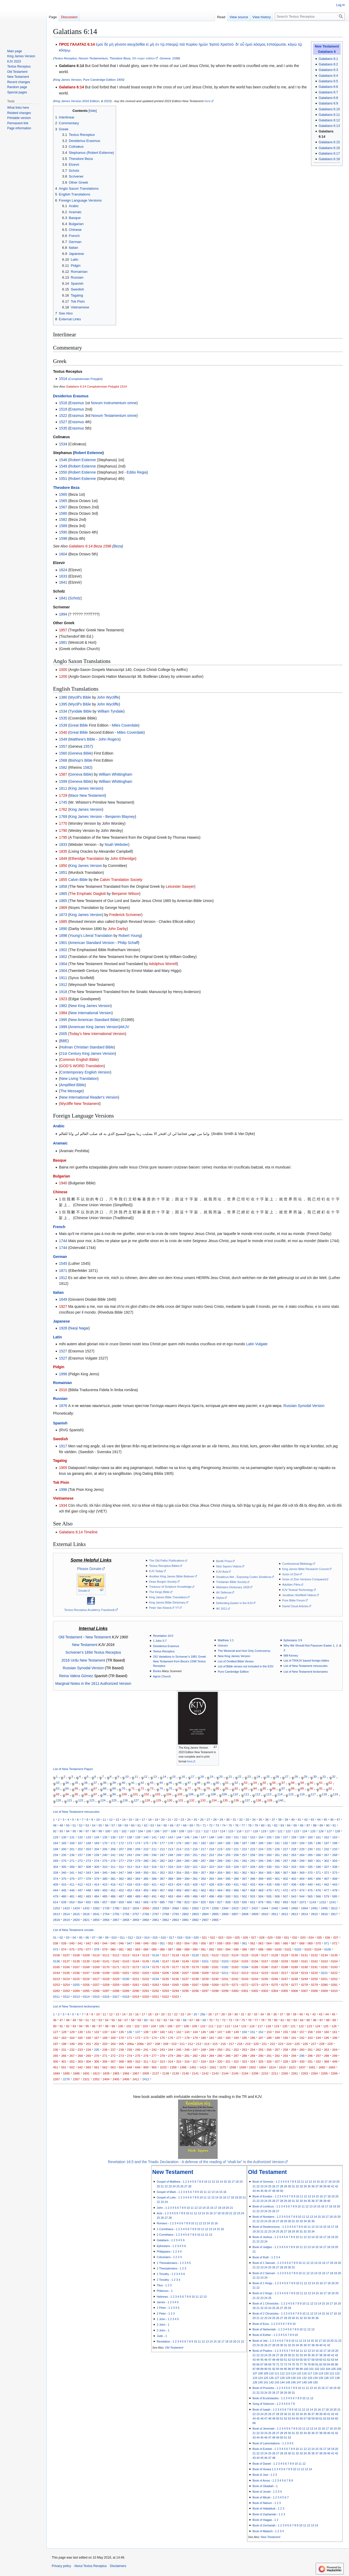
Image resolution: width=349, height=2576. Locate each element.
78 (198, 1788)
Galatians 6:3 (328, 70)
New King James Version (90, 1006)
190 (268, 1843)
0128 (274, 1955)
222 (244, 1849)
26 (277, 1776)
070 (318, 1943)
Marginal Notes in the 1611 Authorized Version (93, 1683)
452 (121, 1890)
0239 (205, 1979)
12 (145, 1776)
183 (211, 1843)
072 (334, 1943)
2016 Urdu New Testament (83, 1660)
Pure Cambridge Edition (99, 79)
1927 (63, 1306)
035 (319, 1937)
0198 (96, 1972)
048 (137, 1943)
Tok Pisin (61, 1482)
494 (178, 1896)
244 (137, 1855)
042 (88, 1943)
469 (260, 1890)
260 (268, 1855)
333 (293, 1866)
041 (80, 1943)
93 (57, 1794)
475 (310, 1890)
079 (104, 1949)
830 (244, 1902)
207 (121, 1849)
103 (157, 1794)
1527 (63, 422)
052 (170, 1943)
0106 (56, 1955)
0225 (76, 1979)
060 (236, 1943)
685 (162, 1902)
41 (133, 1782)
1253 (56, 1908)
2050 (145, 1908)
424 (178, 1884)
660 (129, 1902)
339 (55, 1872)
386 (154, 1878)
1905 (63, 1468)
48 (198, 1782)
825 (203, 1902)
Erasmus (76, 403)
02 (61, 1937)
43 (151, 1782)
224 (260, 1849)
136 (236, 1800)
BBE (64, 1041)
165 (63, 1843)
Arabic (59, 1126)
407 (326, 1878)
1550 (63, 472)
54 (255, 1782)
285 (186, 1860)
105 (179, 1794)
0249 (304, 1979)
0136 (56, 1961)
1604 (63, 554)
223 (252, 1849)
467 (244, 1890)
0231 (135, 1979)
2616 (86, 1914)
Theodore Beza (120, 58)
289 (219, 1860)
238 (88, 1855)
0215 (264, 1972)
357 (203, 1872)
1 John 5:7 (160, 1640)
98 (104, 1794)
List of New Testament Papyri (73, 1769)
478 (334, 1890)
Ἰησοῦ (214, 44)
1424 (76, 1908)
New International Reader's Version (89, 1097)
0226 (86, 1979)
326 (236, 1866)
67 (95, 1788)
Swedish (60, 1439)
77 (189, 1788)
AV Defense (223, 1592)
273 (88, 1860)
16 (183, 1776)
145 (186, 1837)
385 (145, 1878)
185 (228, 1843)
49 (208, 1782)
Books (157, 1671)
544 (301, 1896)
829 (236, 1902)
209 (137, 1849)
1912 (63, 984)
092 (211, 1949)
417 (121, 1884)
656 (96, 1902)
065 (277, 1943)
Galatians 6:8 (328, 98)
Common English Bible (79, 1059)
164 (55, 1843)
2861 (155, 1919)
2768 (165, 1914)
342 (80, 1872)
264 (301, 1855)
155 (268, 1837)
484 (96, 1896)
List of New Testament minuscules (306, 1665)
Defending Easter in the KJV (234, 1603)
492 (162, 1896)
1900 (120, 79)
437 (285, 1884)
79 (208, 1788)
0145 (145, 1961)
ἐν (157, 44)
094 (228, 1949)
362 (244, 1872)
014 (146, 1937)
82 (236, 1788)
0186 (264, 1967)
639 (63, 1902)
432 (244, 1884)
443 (334, 1884)
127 (136, 1800)
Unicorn (223, 1645)
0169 (96, 1967)
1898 (63, 935)
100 (124, 1794)
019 (187, 1937)
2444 (264, 1908)
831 (252, 1902)
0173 (135, 1967)
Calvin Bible (78, 879)
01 (54, 1937)
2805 (215, 1914)
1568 (63, 760)
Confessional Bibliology (297, 1563)
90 (311, 1788)
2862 (165, 1919)
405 (310, 1878)
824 (195, 1902)
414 (96, 1884)
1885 (63, 921)
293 (252, 1860)
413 (88, 1884)
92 (330, 1788)
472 (285, 1890)
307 (80, 1866)
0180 (205, 1967)
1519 (63, 409)
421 (154, 1884)
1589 (63, 526)
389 (178, 1878)
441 (318, 1884)
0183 (235, 1967)
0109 (86, 1955)
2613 (56, 1914)
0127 (264, 1955)
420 (145, 1884)
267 (326, 1855)
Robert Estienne (88, 453)
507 (285, 1896)
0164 (334, 1961)
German (60, 1256)
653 (71, 1902)
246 (154, 1855)
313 (129, 1866)
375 (63, 1878)
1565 (63, 494)
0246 (274, 1979)
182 (203, 1843)
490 (145, 1896)
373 (334, 1872)
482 (80, 1896)
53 (245, 1782)
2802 (185, 1914)
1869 (63, 907)
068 (301, 1943)
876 (260, 1902)
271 (71, 1860)
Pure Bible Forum (293, 1600)
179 (178, 1843)
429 (219, 1884)
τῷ (162, 44)
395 (228, 1878)
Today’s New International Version (97, 1034)
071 (326, 1943)
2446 (284, 1908)
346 (113, 1872)
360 (228, 1872)
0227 (96, 1979)
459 (178, 1890)
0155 (245, 1961)
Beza (117, 546)
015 (154, 1937)
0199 (106, 1972)
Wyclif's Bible (80, 697)
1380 (63, 697)
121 (69, 1800)
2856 (106, 1919)
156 (277, 1837)
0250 (314, 1979)
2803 (195, 1914)
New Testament (327, 46)
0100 (278, 1949)
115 (290, 1794)
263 (293, 1855)
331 (277, 1866)
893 (285, 1902)
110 (235, 1794)
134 (214, 1800)
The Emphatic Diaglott (87, 893)
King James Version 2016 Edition (76, 101)
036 (327, 1937)
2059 (165, 1908)
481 (71, 1896)
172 (121, 1843)
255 (228, 1855)
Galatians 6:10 (329, 109)
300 (310, 1860)
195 (310, 1843)
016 (163, 1937)
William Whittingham (115, 774)
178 (170, 1843)
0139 (86, 1961)
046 (121, 1943)
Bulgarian (61, 1176)
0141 (106, 1961)
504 (260, 1896)
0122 (215, 1955)
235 (63, 1855)
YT (177, 1607)
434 (260, 1884)
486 (113, 1896)
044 (104, 1943)
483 (88, 1896)
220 (228, 1849)
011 (122, 1937)
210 (145, 1849)
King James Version (67, 79)
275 (104, 1860)
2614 (66, 1914)
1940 (63, 1183)
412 (80, 1884)
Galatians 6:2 (328, 64)
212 (162, 1849)
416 (113, 1884)
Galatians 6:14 (71, 87)
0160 (294, 1961)
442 (326, 1884)
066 (285, 1943)
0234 (155, 1979)
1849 (63, 858)
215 (186, 1849)
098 (260, 1949)
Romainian (62, 1383)
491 (154, 1896)
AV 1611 (221, 1608)
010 (114, 1937)
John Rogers (108, 739)
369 (301, 1872)
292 (244, 1860)
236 (71, 1855)
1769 (63, 816)
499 (219, 1896)
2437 (254, 1908)
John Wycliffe (108, 697)
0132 (314, 1955)
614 (55, 1902)
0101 (288, 1949)
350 (145, 1872)
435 (268, 1884)
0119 (185, 1955)
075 (71, 1949)
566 (318, 1896)
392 (203, 1878)
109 (224, 1794)
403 (293, 1878)
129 (158, 1800)
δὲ (106, 44)
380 (104, 1878)
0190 (304, 1967)
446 (71, 1890)
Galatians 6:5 (328, 81)
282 (162, 1860)
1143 (312, 1902)
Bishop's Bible (81, 760)
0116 (155, 1955)
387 (162, 1878)
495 (186, 1896)
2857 (116, 1919)
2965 (215, 1919)
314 (137, 1866)
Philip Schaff (128, 943)
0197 (86, 1972)
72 (142, 1788)
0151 (205, 1961)
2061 (185, 1908)
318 (170, 1866)
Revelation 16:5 (163, 1635)
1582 (63, 519)
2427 (245, 1908)
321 (195, 1866)
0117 (165, 1955)
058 (219, 1943)
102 (146, 1794)
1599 (63, 781)
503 (252, 1896)
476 (318, 1890)
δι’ (237, 44)
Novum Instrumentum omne (114, 403)
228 (293, 1849)
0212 (235, 1972)
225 (268, 1849)
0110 (96, 1955)
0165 (56, 1967)
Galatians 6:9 (328, 103)
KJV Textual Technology (297, 1589)
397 (244, 1878)
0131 (304, 1955)
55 (264, 1782)
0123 (225, 1955)
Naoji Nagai (78, 1328)
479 (55, 1896)
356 (195, 1872)
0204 (155, 1972)
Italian (58, 1292)
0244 (254, 1979)
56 (274, 1782)
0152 (215, 1961)
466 (236, 1890)
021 (204, 1937)
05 (81, 1937)
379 (96, 1878)
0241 (225, 1979)
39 (114, 1782)
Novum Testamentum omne (113, 415)
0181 (215, 1967)
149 (219, 1837)
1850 (63, 866)
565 (310, 1896)
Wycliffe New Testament (79, 1103)
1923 (63, 999)
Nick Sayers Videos (228, 1566)
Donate (82, 1590)
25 (268, 1776)
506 (277, 1896)
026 (245, 1937)
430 (228, 1884)
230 (310, 1849)
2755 (116, 1914)
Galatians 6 (327, 52)
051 (162, 1943)
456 (154, 1890)
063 (260, 1943)
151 (236, 1837)
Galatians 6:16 (329, 148)
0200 (116, 1972)
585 (334, 1896)
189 (260, 1843)
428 (211, 1884)
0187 (274, 1967)
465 (228, 1890)
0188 (284, 1967)
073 (55, 1949)
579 (326, 1896)
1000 (63, 669)
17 (192, 1776)
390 (186, 1878)
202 (80, 1849)
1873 (63, 915)
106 (190, 1794)
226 (277, 1849)
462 (203, 1890)
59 (302, 1782)
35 (76, 1782)
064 (268, 1943)
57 (283, 1782)
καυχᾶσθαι (136, 44)
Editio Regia (137, 472)
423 (170, 1884)
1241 (332, 1902)
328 (252, 1866)
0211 (225, 1972)
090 (195, 1949)
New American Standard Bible (93, 1020)
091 (203, 1949)
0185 (254, 1967)
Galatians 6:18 (329, 159)
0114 (135, 1955)
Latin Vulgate (256, 1344)
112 (257, 1794)
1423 (66, 1908)
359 (219, 1872)
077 (88, 1949)
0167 (76, 1967)
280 (145, 1860)
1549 (63, 466)
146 (195, 1837)
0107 (66, 1955)
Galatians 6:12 (329, 120)
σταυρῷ (172, 44)
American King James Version (94, 1027)
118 (324, 1794)
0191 (314, 1967)
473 (293, 1890)
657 (104, 1902)
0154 (235, 1961)
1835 (63, 851)
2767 (155, 1914)
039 (63, 1943)
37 (95, 1782)
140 (280, 1800)
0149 (185, 1961)
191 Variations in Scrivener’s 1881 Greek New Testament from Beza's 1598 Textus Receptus (179, 1661)
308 (88, 1866)
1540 (63, 732)
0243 (245, 1979)
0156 (254, 1961)
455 (145, 1890)
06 (87, 1937)
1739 (106, 1908)
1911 (63, 978)
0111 (106, 1955)
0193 (334, 1967)
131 (180, 1800)
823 (186, 1902)
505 (268, 1896)
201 (71, 1849)
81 (227, 1788)
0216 (274, 1972)
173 (129, 1843)
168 (88, 1843)
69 (114, 1788)
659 (121, 1902)
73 (151, 1788)
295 (268, 1860)
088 (178, 1949)
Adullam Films (291, 1584)
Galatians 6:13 (329, 126)
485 (104, 1896)
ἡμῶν (203, 44)
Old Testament (70, 1637)
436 (277, 1884)
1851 (63, 872)
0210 (215, 1972)
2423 (235, 1908)
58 (292, 1782)
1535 (63, 428)
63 (57, 1788)
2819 (66, 1919)
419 (137, 1884)
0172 (125, 1967)
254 (219, 1855)
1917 (63, 1446)
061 (244, 1943)
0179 (195, 1967)
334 (301, 1866)
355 (186, 1872)
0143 (125, 1961)
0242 (235, 1979)
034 (311, 1937)
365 (268, 1872)
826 (211, 1902)
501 (236, 1896)
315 (145, 1866)
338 (334, 1866)
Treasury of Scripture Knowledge (170, 1586)
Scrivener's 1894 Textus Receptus (93, 1652)
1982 (63, 1006)
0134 (324, 1955)
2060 (175, 1908)
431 (236, 1884)
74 (161, 1788)
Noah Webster (116, 844)
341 (71, 1872)
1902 (63, 950)
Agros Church (162, 1676)
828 (228, 1902)
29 (305, 1776)
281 (154, 1860)
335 (310, 1866)
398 (252, 1878)
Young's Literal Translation (90, 935)
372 (326, 1872)
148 (211, 1837)
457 (162, 1890)
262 (285, 1855)
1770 (63, 823)
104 (168, 1794)
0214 (254, 1972)
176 (154, 1843)
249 (178, 1855)
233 (334, 1849)
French (59, 1227)
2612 (334, 1908)
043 (96, 1943)
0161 (304, 1961)
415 (104, 1884)
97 (95, 1794)
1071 (302, 1902)
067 (293, 1943)
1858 (63, 886)
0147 (165, 1961)
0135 (334, 1955)
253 (211, 1855)
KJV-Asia (222, 1571)
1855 (63, 879)
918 (293, 1902)
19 (211, 1776)
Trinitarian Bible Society (231, 1581)
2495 (324, 1908)
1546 (63, 460)
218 (211, 1849)
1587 (63, 774)
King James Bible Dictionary (167, 1602)
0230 (125, 1979)
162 (326, 1837)
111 (246, 1794)
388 (170, 1878)
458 (170, 1890)
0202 (135, 1972)
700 (170, 1902)
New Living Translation (78, 1078)
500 (228, 1896)
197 (326, 1843)
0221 (324, 1972)
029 (269, 1937)
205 (104, 1849)
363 (252, 1872)
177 (162, 1843)
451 (113, 1890)
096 (244, 1949)
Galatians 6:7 (328, 92)
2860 (145, 1919)
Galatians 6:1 (328, 59)
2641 (96, 1914)
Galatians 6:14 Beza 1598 (90, 546)
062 (252, 1943)
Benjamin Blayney (120, 816)
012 (130, 1937)
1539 (63, 725)
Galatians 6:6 (328, 87)
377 (80, 1878)
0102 (298, 1949)
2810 (264, 1914)
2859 (135, 1919)
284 (178, 1860)
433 (252, 1884)
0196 (76, 1972)
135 (225, 1800)
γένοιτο (120, 44)
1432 (86, 1908)
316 (154, 1866)
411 (71, 1884)
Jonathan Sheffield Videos (299, 1595)
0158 (274, 1961)
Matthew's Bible (82, 739)
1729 (63, 795)
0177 (175, 1967)
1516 (63, 403)
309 (96, 1866)
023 (220, 1937)
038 (55, 1943)
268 (334, 1855)
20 (221, 1776)
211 (154, 1849)
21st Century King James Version (87, 1053)
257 (244, 1855)
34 (67, 1782)
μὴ (111, 44)
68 (104, 1788)
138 (258, 1800)
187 (244, 1843)
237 (80, 1855)
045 (113, 1943)
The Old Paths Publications (166, 1560)
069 (310, 1943)
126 (125, 1800)
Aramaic (60, 1143)
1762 (63, 809)
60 (311, 1782)
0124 (235, 1955)
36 (86, 1782)
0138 (76, 1961)
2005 (63, 1034)
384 (137, 1878)
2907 (205, 1919)
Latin (57, 1337)
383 (129, 1878)
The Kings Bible (159, 1592)
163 (334, 1837)
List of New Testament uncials (73, 1929)
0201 (125, 1972)
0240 (215, 1979)
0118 (175, 1955)
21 (230, 1776)
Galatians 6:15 (329, 142)
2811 (274, 1914)
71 (133, 1788)
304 (55, 1866)
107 (201, 1794)
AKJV (124, 1027)
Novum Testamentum (93, 58)
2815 (314, 1914)
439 (301, 1884)
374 (55, 1878)
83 (245, 1788)
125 (114, 1800)
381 (113, 1878)
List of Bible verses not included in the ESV (245, 1666)
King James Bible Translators (168, 1597)
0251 (324, 1979)
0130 (294, 1955)
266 (318, 1855)
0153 (225, 1961)
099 (268, 1949)
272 (80, 1860)
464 (219, 1890)
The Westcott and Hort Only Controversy (244, 1650)
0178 (185, 1967)
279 (137, 1860)
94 (67, 1794)
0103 (307, 1949)
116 (301, 1794)
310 (104, 1866)
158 (293, 1837)
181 (195, 1843)
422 (162, 1884)
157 (285, 1837)
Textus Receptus (65, 58)
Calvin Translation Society (121, 879)
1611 (63, 788)
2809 (254, 1914)
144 (178, 1837)
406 (318, 1878)
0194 (56, 1972)
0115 (145, 1955)
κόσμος (260, 44)
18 (202, 1776)
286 (195, 1860)
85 (264, 1788)
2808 (245, 1914)
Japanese (61, 1321)
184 (219, 1843)
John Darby (117, 929)
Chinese (60, 1192)
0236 (175, 1979)
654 (80, 1902)
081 (121, 1949)
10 (126, 1776)
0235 (165, 1979)
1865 (63, 893)
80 (217, 1788)
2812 (284, 1914)
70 (123, 1788)
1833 (63, 844)
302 (326, 1860)
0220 (314, 1972)
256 (236, 1855)
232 (326, 1849)
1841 (63, 598)
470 (268, 1890)
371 (318, 1872)
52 (236, 1782)
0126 (254, 1955)
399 (260, 1878)
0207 (185, 1972)
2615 (76, 1914)
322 (203, 1866)
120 (58, 1800)
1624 (63, 570)
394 (219, 1878)
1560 (63, 753)
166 (71, 1843)
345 (104, 1872)
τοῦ (182, 44)
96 (86, 1794)
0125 (245, 1955)
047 (129, 1943)
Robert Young (129, 935)
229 (301, 1849)
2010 (63, 1390)
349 (137, 1872)
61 (321, 1782)
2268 (215, 1908)
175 (145, 1843)
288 (211, 1860)
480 (63, 1896)
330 (268, 1866)
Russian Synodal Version (303, 1406)
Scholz (74, 598)
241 (113, 1855)
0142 (116, 1961)
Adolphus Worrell (163, 964)
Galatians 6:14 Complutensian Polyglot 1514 (96, 386)
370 (310, 1872)
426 (195, 1884)
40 (123, 1782)
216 (195, 1849)
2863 (175, 1919)
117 (313, 1794)
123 (91, 1800)
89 (302, 1788)
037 (335, 1937)
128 (147, 1800)
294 (260, 1860)
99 (114, 1794)
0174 (145, 1967)
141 (154, 1837)
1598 (175, 58)
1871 (63, 1270)
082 (129, 1949)
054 (186, 1943)
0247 (284, 1979)
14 (164, 1776)
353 (170, 1872)
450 (104, 1890)
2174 (205, 1908)
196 (318, 1843)
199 (55, 1849)
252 (203, 1855)
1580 (63, 513)
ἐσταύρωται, (277, 44)
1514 (63, 378)
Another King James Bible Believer (171, 1576)
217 (203, 1849)
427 (203, 1884)
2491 (314, 1908)
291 (236, 1860)
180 (186, 1843)
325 (228, 1866)
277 (121, 1860)
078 (96, 1949)
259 (260, 1855)
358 (211, 1872)
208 (129, 1849)
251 (195, 1855)
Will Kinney (291, 1655)
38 (104, 1782)
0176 (165, 1967)
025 (237, 1937)
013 (138, 1937)
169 (96, 1843)
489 (137, 1896)
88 (292, 1788)
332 (285, 1866)
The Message (71, 1091)
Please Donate (89, 1569)
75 (170, 1788)
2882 (195, 1919)
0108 (76, 1955)
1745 (63, 802)
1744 (63, 1241)
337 (326, 1866)
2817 (334, 1914)
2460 (294, 1908)
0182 (225, 1967)
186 (236, 1843)
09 (106, 1937)
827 (219, 1902)
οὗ (242, 44)
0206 (175, 1972)
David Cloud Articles (295, 1606)
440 (310, 1884)
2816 (324, 1914)
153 (252, 1837)
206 (113, 1849)
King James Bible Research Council (305, 1569)
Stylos (220, 1597)
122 (80, 1800)
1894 (63, 614)
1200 (63, 676)
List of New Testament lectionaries (306, 1671)
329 (260, 1866)
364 (260, 1872)
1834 (135, 1908)
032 (294, 1937)
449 (96, 1890)
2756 (125, 1914)
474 (301, 1890)
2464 (304, 1908)
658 (113, 1902)
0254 (66, 1984)
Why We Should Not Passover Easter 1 (309, 1645)
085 (154, 1949)
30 (315, 1776)
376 (71, 1878)
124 (103, 1800)
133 (202, 1800)
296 (277, 1860)
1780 (116, 1908)
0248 (294, 1979)
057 (211, 1943)
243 (129, 1855)
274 (96, 1860)
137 (247, 1800)
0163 (324, 1961)
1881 (63, 642)
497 (203, 1896)
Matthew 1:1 (225, 1640)
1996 (63, 1374)
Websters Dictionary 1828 (233, 1587)
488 (129, 1896)
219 (219, 1849)
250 (186, 1855)
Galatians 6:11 (329, 115)
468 (252, 1890)
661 (137, 1902)
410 (63, 1884)
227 (285, 1849)
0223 (56, 1979)
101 (135, 1794)
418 (129, 1884)
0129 (284, 1955)
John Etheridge (122, 858)
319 (178, 1866)
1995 (63, 1020)
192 (285, 1843)
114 (279, 1794)
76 (179, 1788)
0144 (135, 1961)
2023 (107, 101)
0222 (334, 1972)
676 (154, 1902)
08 (100, 1937)
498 (211, 1896)
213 (170, 1849)
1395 (63, 704)
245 (145, 1855)
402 (285, 1878)
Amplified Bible (72, 1085)
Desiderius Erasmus (71, 396)
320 (186, 1866)
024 (229, 1937)
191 (277, 1843)
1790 (63, 830)
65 (76, 1788)
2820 (76, 1919)
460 (186, 1890)
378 (88, 1878)
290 (228, 1860)
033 (302, 1937)
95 (76, 1794)
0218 (294, 1972)
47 (189, 1782)
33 (57, 1782)
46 (179, 1782)
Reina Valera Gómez (76, 1676)
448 (88, 1890)
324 (219, 1866)
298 (293, 1860)
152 (244, 1837)
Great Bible (78, 725)
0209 (205, 1972)
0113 (125, 1955)
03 (67, 1937)
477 (326, 1890)
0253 (56, 1984)
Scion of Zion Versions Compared (304, 1579)
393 (211, 1878)
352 (162, 1872)
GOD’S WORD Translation (82, 1066)
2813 (294, 1914)
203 (88, 1849)
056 (203, 1943)
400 (268, 1878)
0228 (106, 1979)
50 (217, 1782)
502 (244, 1896)
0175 (155, 1967)
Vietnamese (63, 1498)
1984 (63, 1013)
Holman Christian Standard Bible (87, 1047)
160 (310, 1837)
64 (67, 1788)
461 (195, 1890)
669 (145, 1902)
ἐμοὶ (99, 44)
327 (244, 1866)
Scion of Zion (290, 1574)
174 (137, 1843)
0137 (66, 1961)
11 (136, 1776)
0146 (155, 1961)
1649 (63, 1299)
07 (93, 1937)
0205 (165, 1972)
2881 (185, 1919)
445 (63, 1890)
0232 (145, 1979)
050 (154, 1943)
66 (86, 1788)
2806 (225, 1914)
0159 (284, 1961)
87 (283, 1788)
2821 (86, 1919)
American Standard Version (91, 943)
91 (321, 1788)
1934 (63, 1505)
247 (162, 1855)
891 (268, 1902)
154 (260, 1837)
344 (96, 1872)
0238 (195, 1979)
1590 (63, 532)
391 (195, 1878)
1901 (63, 943)
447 (80, 1890)
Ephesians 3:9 (293, 1640)
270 (63, 1860)
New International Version (90, 1013)
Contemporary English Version (85, 1072)
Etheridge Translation (86, 858)
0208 (195, 1972)
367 (285, 1872)
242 (121, 1855)
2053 (155, 1908)
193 (293, 1843)
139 (269, 1800)
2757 (135, 1914)
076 (80, 1949)
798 (178, 1902)
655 (88, 1902)
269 (55, 1860)
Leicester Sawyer (180, 886)
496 (195, 1896)
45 (170, 1782)
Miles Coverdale (125, 725)
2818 (56, 1919)
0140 (96, 1961)
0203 (145, 1972)
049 (145, 1943)
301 (318, 1860)
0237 (185, 1979)
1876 (63, 1406)
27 (286, 1776)
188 (252, 1843)
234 (55, 1855)
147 (203, 1837)
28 (296, 1776)
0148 (175, 1961)
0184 (245, 1967)
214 (178, 1849)
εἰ (147, 44)
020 (196, 1937)
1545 (63, 1263)
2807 (235, 1914)
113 (268, 1794)
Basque (59, 1160)
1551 (63, 478)
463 (211, 1890)
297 (285, 1860)
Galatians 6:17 (329, 153)
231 (318, 1849)
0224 (66, 1979)
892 (277, 1902)
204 (96, 1849)
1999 (63, 1027)
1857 (63, 630)
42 (142, 1782)
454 (137, 1890)
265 (310, 1855)
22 (239, 1776)
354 (178, 1872)
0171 (116, 1967)
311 (113, 1866)
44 (161, 1782)
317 (162, 1866)
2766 (145, 1914)
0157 (264, 1961)
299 (301, 1860)
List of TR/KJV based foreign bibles (306, 1660)
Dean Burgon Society (163, 1581)
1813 (125, 1908)
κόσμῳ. (65, 50)
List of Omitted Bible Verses (236, 1661)
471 (277, 1890)
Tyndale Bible (80, 711)
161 (318, 1837)
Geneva (165, 58)
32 (334, 1776)
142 (162, 1837)
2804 (205, 1914)
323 (211, 1866)
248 (170, 1855)
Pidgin (58, 1367)
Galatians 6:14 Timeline (78, 1532)
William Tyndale (110, 711)
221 (236, 1849)
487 (121, 1896)
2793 (175, 1914)
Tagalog (60, 1460)
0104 (317, 1949)
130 (169, 1800)
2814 (304, 1914)
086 (162, 1949)
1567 (63, 507)
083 (137, 1949)
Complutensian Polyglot (85, 378)
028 (261, 1937)
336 (318, 1866)
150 (228, 1837)
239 (96, 1855)
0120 (195, 1955)
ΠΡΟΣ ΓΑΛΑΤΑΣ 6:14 (77, 44)
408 (334, 1878)
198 (334, 1843)
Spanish (60, 1423)
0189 (294, 1967)
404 (301, 1878)
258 (252, 1855)
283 (170, 1860)
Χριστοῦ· (227, 44)
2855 (96, 1919)
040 (71, 1943)
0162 (314, 1961)
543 (293, 1896)
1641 (63, 582)
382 (121, 1878)
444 (55, 1890)
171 (113, 1843)
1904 (63, 964)
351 (154, 1872)
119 (335, 1794)
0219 (304, 1972)
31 (324, 1776)
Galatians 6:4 (328, 76)
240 (104, 1855)
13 (155, 1776)
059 (228, 1943)
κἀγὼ (292, 44)
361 (236, 1872)
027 (253, 1937)
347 (121, 1872)
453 (129, 1890)
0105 (327, 1949)
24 (258, 1776)
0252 (334, 1979)
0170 (106, 1967)
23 (249, 1776)
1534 (63, 444)
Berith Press (224, 1561)
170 (104, 1843)
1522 (63, 415)
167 (80, 1843)
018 (179, 1937)
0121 (205, 1955)
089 (186, 1949)
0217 (284, 1972)
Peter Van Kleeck (160, 1607)
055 (195, 1943)
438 (293, 1884)
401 (277, 1878)
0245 (264, 1979)
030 (278, 1937)
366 (277, 1872)
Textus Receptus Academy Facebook (89, 1609)
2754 (106, 1914)
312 (121, 1866)
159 (301, 1837)
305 (63, 1866)
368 (293, 1872)
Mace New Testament (87, 795)
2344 (225, 1908)
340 (63, 1872)
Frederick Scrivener (125, 915)
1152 (322, 1902)
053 (178, 1943)
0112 (116, 1955)
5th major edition (143, 58)
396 (236, 1878)
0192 (324, 1967)
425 (186, 1884)
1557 (63, 746)
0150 (195, 1961)
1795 (63, 837)
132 (191, 1800)
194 (301, 1843)
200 (63, 1849)
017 (171, 1937)
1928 (63, 1328)
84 (255, 1788)
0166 (66, 1967)
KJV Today (156, 1571)
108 (213, 1794)
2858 (125, 1919)
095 (236, 1949)
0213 (245, 1972)
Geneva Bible (80, 753)
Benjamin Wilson (125, 893)
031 (286, 1937)
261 (277, 1855)
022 (212, 1937)
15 (174, 1776)
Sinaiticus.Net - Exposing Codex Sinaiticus (243, 1576)
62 (330, 1782)
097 (252, 1949)
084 (145, 1949)
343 (88, 1872)
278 (129, 1860)
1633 (63, 576)
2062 (195, 1908)
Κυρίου (192, 44)
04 (74, 1937)
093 (219, 1949)
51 (227, 1782)
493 (170, 1896)
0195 (66, 1972)
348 (129, 1872)
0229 (116, 1979)
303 (334, 1860)
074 (63, 1949)
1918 (63, 992)
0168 (86, 1967)
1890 (63, 929)
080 (113, 1949)
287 (203, 1860)
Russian (60, 1398)
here (207, 101)
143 (170, 1837)
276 (113, 1860)
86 (274, 1788)
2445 (274, 1908)
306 (71, 1866)
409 (55, 1884)
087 (170, 1949)
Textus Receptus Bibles (164, 1565)
